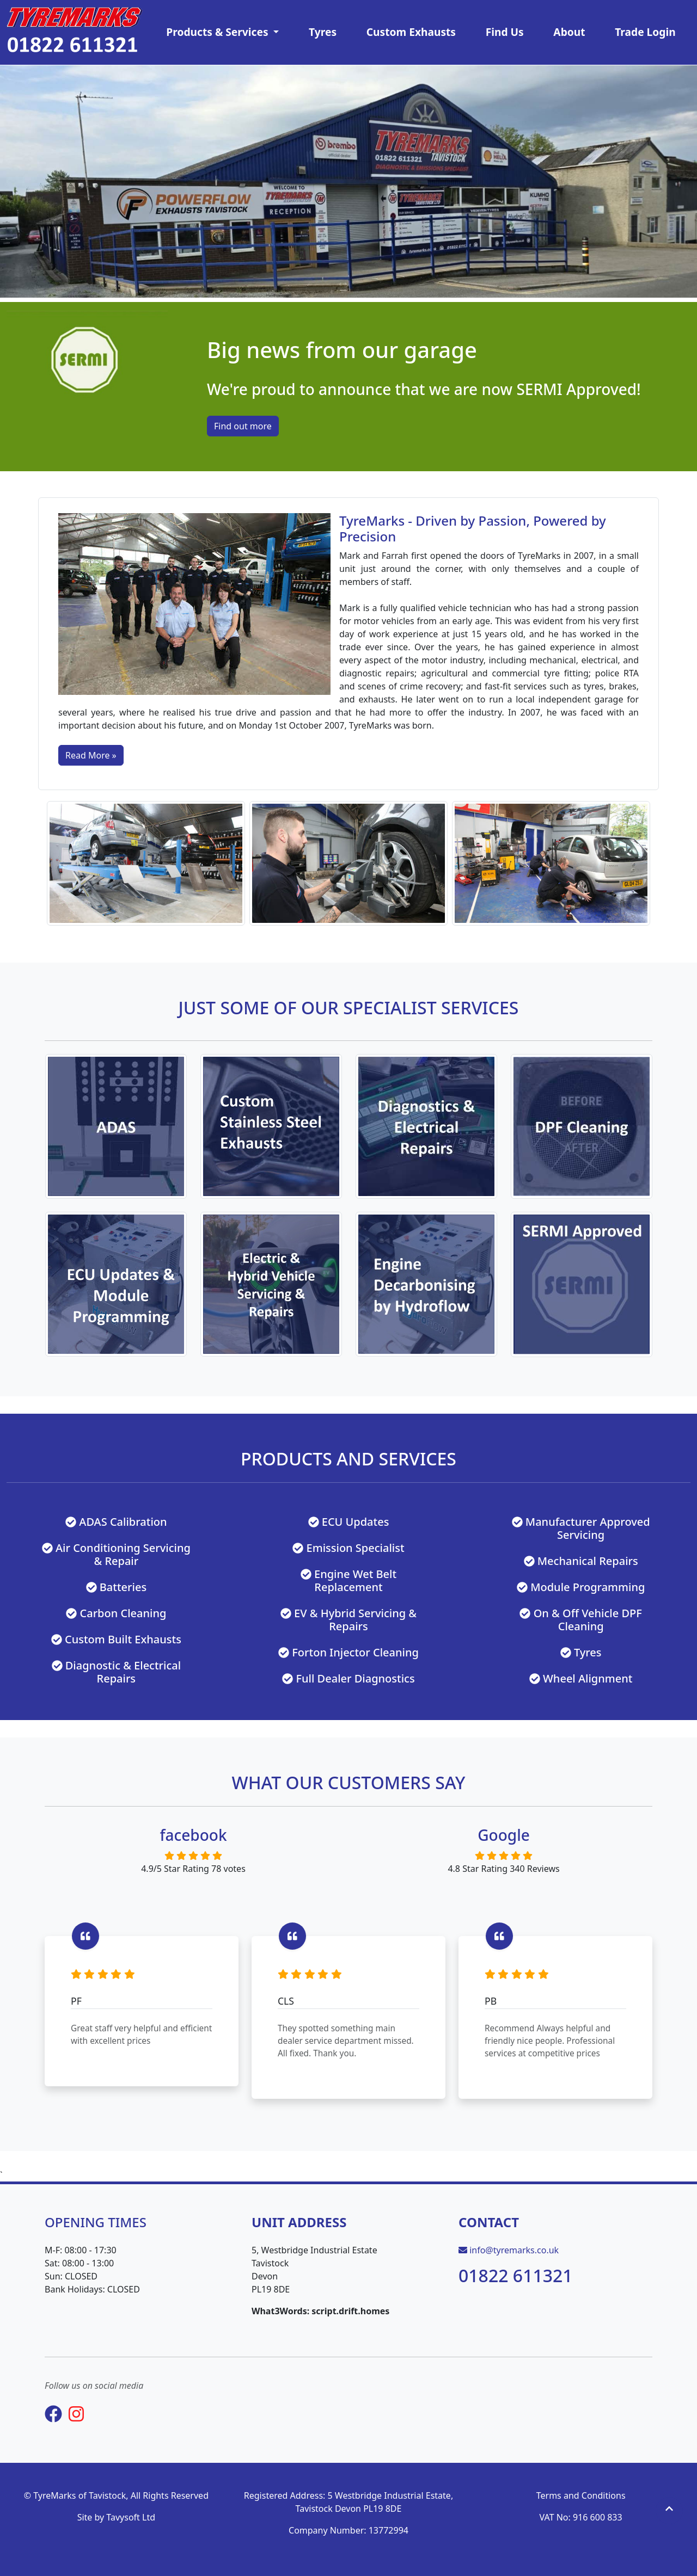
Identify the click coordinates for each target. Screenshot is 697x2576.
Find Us (505, 31)
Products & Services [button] (218, 31)
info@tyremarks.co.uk (514, 2250)
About (569, 31)
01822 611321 (515, 2275)
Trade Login (645, 31)
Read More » (91, 755)
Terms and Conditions (581, 2495)
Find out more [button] (243, 426)
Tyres (323, 31)
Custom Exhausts (411, 31)
